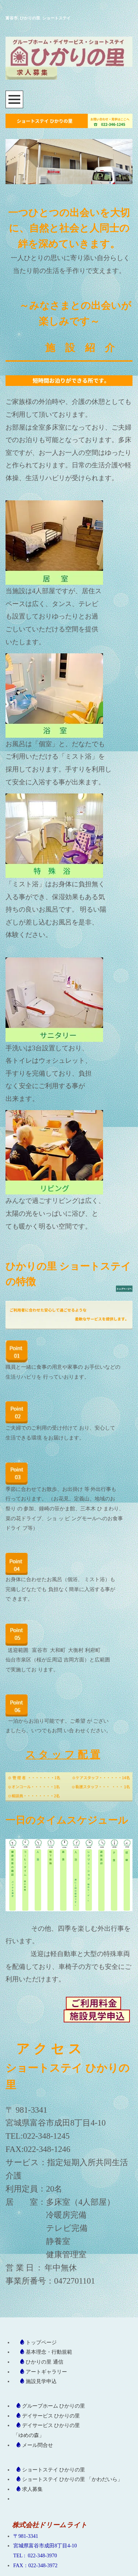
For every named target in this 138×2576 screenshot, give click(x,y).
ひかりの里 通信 (44, 2362)
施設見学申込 (41, 2381)
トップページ (41, 2342)
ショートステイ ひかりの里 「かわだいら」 (72, 2479)
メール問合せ (37, 2445)
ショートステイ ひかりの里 (53, 2470)
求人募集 (32, 2489)
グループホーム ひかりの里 (53, 2406)
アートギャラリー (46, 2372)
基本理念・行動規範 (49, 2352)
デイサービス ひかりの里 (51, 2416)
